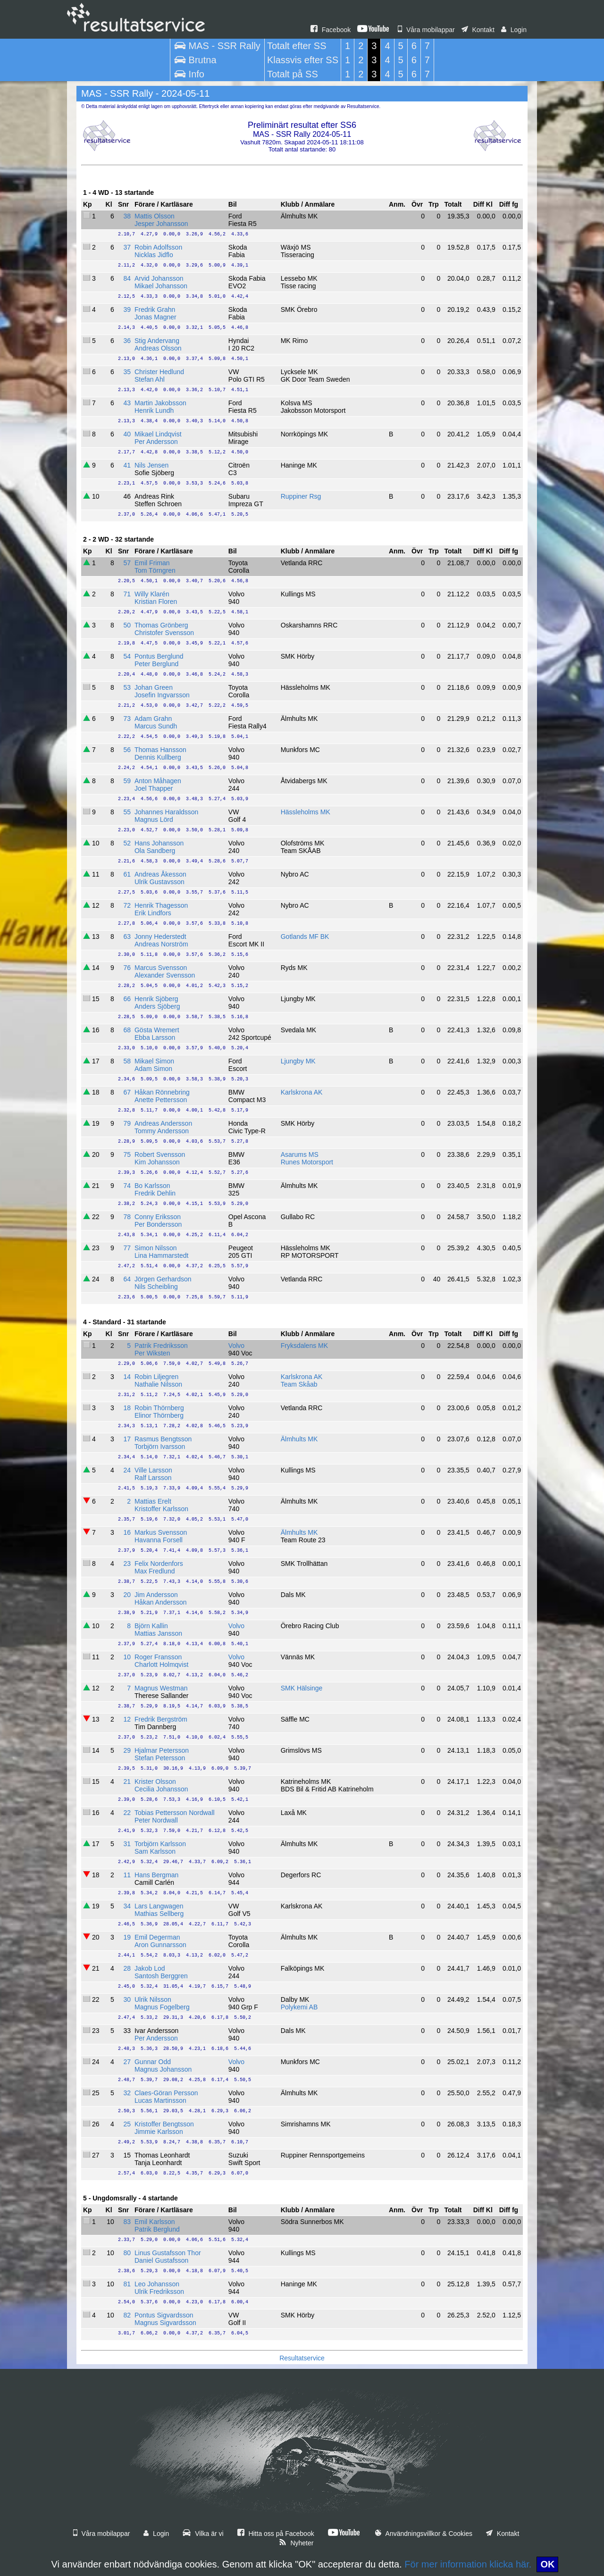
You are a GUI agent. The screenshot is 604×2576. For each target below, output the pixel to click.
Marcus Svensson (160, 967)
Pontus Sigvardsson (163, 2315)
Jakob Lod (149, 1968)
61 (127, 874)
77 (127, 1248)
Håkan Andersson (160, 1602)
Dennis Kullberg (157, 757)
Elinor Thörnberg (159, 1415)
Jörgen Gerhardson (163, 1279)
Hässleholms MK (305, 812)
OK (547, 2564)
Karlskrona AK (302, 1092)
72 (127, 905)
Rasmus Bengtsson (163, 1439)
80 (127, 2253)
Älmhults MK (299, 1439)
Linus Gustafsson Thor (167, 2253)
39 (127, 309)
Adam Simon (153, 1068)
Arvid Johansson (159, 278)
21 (127, 1781)
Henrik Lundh (154, 410)
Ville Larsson (153, 1470)
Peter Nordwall (156, 1820)
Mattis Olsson (154, 216)
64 (127, 1279)
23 (127, 1563)
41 (127, 465)
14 (127, 1376)
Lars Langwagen (159, 1906)
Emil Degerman (157, 1937)
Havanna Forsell (158, 1540)
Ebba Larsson (154, 1037)
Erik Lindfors (152, 913)
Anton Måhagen (157, 781)
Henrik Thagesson (161, 905)
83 (127, 2221)
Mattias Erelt (152, 1501)
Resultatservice (302, 2358)
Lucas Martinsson (160, 2100)
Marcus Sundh (155, 726)
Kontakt (478, 29)
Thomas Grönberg (161, 625)
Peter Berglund (156, 664)
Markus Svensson (160, 1532)
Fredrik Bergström (160, 1719)
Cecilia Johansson (161, 1789)
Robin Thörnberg (159, 1408)
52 (127, 843)
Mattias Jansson (158, 1633)
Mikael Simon (154, 1061)
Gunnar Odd (152, 2062)
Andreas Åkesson (160, 874)
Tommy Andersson (161, 1131)
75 (127, 1154)
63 (127, 936)
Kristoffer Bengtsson (164, 2124)
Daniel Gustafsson (161, 2260)
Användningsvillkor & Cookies (423, 2533)
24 (127, 1470)
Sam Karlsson (155, 1851)
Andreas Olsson (158, 348)
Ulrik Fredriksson (159, 2291)
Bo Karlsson (152, 1185)
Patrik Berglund (157, 2229)
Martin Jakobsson (160, 403)
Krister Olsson (155, 1781)
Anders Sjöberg (157, 1006)
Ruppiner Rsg (301, 496)
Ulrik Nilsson (152, 1999)
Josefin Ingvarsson (162, 695)
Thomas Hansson (160, 749)
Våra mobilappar (426, 29)
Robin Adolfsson (158, 247)
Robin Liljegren (156, 1376)
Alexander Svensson (164, 975)
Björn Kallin (151, 1626)
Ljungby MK (298, 1061)
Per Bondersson (158, 1224)
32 (127, 2093)
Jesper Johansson (161, 223)
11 (127, 1875)
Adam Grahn (153, 718)
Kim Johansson (157, 1162)
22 (127, 1812)
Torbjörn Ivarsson (159, 1446)
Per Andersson (156, 441)
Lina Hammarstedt (161, 1255)
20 (127, 1594)
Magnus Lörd (153, 819)
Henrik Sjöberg (156, 999)
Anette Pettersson (160, 1100)
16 (127, 1532)
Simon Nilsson (155, 1248)
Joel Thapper (153, 788)
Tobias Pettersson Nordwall (174, 1812)
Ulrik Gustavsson (159, 882)
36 (127, 340)
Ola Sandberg (154, 850)
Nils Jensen (151, 465)
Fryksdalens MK (304, 1345)
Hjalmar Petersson (161, 1750)
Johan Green (153, 687)
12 (127, 1719)
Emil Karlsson (154, 2221)
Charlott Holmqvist (161, 1664)
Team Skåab (299, 1384)
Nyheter (296, 2543)
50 (127, 625)
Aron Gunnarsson (160, 1945)
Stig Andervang (156, 340)
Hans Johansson (159, 843)
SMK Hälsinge (302, 1688)
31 (127, 1844)
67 (127, 1092)
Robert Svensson (159, 1154)
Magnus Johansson (163, 2069)
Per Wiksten (152, 1353)
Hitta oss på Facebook (275, 2533)
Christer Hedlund (159, 372)
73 (127, 718)
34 (127, 1906)
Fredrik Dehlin (155, 1193)
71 (127, 594)
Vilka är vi (203, 2533)
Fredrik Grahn (154, 309)
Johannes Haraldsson (166, 812)
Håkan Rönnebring (162, 1092)
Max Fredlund (154, 1571)
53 (127, 687)
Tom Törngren (155, 570)
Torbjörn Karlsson (160, 1844)
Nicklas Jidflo (153, 255)
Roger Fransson (158, 1657)
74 (127, 1185)
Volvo (236, 1345)
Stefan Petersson (159, 1758)
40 (127, 434)
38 (127, 216)
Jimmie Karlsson (158, 2131)
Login (514, 29)
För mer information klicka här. (467, 2564)
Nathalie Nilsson (158, 1384)
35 (127, 372)
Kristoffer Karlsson (161, 1509)
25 (127, 2124)
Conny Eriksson (157, 1217)
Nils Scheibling (156, 1286)
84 (127, 278)
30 (127, 1999)
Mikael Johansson (160, 286)
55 (127, 812)
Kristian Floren (155, 601)
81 (127, 2284)
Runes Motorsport (307, 1162)
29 (127, 1750)
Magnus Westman (161, 1688)
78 (127, 1217)
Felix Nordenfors (158, 1563)
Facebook (330, 29)
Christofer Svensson (164, 632)
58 (127, 1061)
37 (127, 247)
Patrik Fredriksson (161, 1345)
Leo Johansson (156, 2284)
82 (127, 2315)
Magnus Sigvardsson (165, 2322)
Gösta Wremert (156, 1030)
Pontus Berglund (159, 656)
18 (127, 1408)
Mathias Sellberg (159, 1913)
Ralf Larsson (153, 1477)
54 (127, 656)
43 (127, 403)
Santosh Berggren (161, 1976)
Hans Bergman (156, 1875)
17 (127, 1439)
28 (127, 1968)
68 (127, 1030)
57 (127, 563)
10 (127, 1657)
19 (127, 1937)
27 (127, 2062)
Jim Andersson (156, 1594)
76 (127, 967)
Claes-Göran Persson (166, 2093)
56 (127, 749)
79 (127, 1123)
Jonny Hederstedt (160, 936)
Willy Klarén (151, 594)
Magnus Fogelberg (162, 2007)
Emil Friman (152, 563)
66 (127, 999)
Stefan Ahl (149, 379)
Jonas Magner (155, 317)
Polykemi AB (299, 2007)
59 (127, 781)
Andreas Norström (161, 944)
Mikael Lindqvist (158, 434)
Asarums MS (300, 1154)
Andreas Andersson (163, 1123)
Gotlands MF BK (305, 936)
